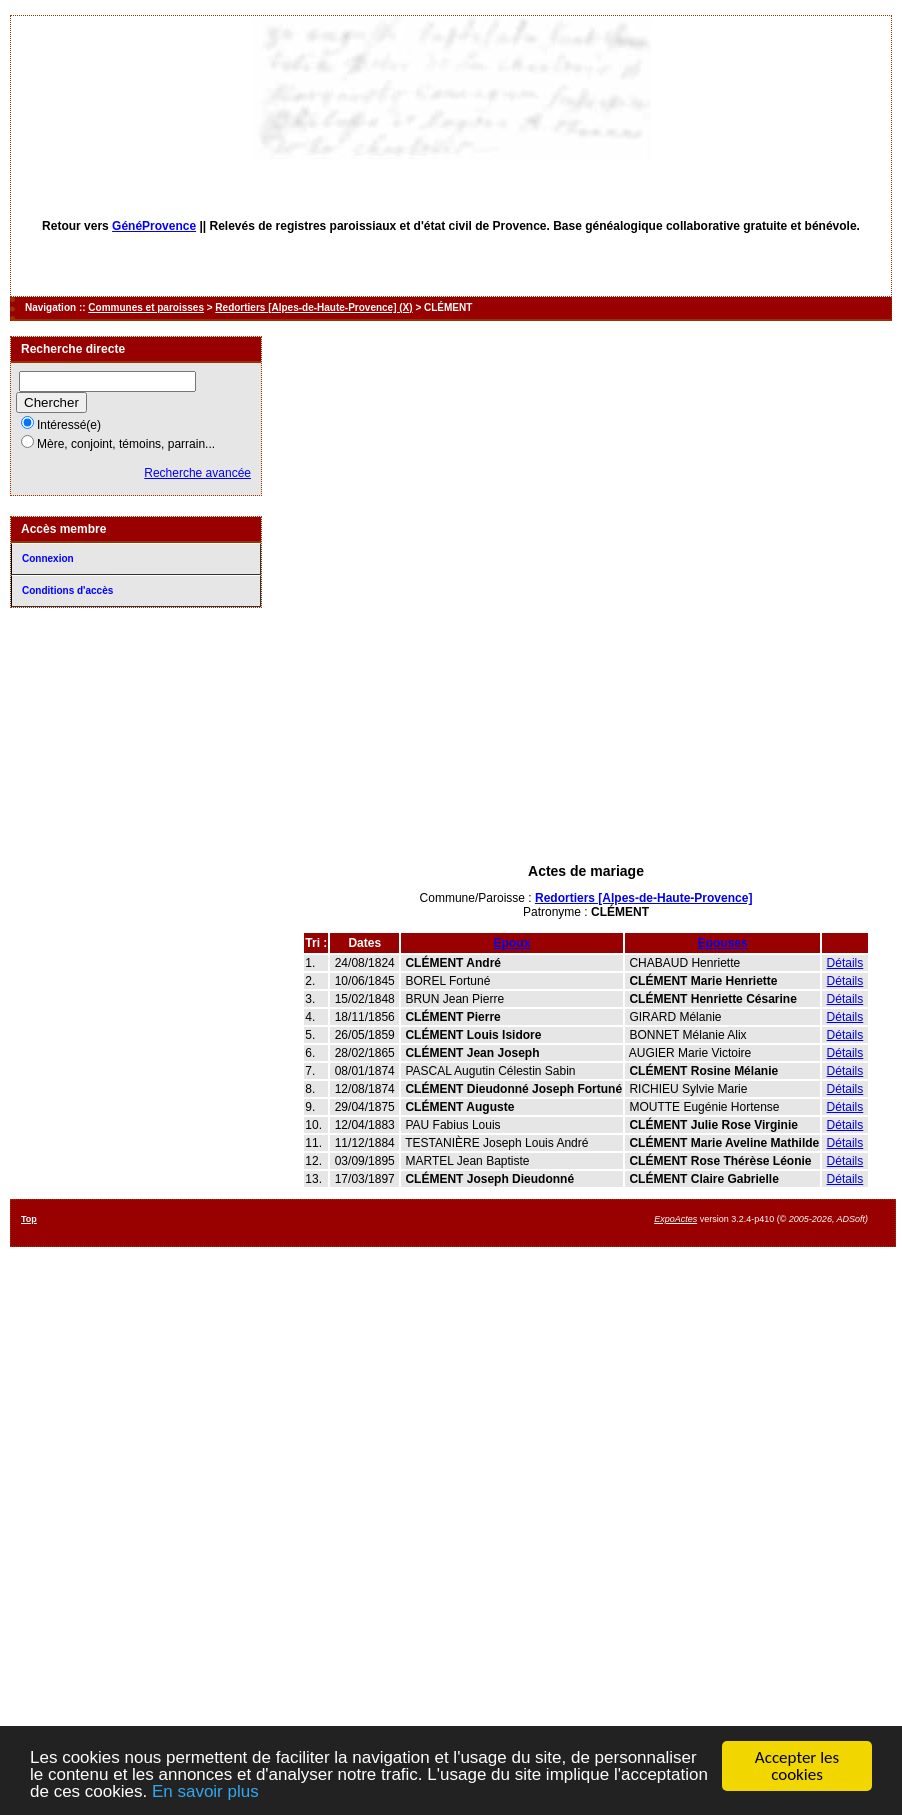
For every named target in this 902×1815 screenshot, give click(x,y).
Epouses (723, 943)
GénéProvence (154, 226)
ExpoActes (675, 1219)
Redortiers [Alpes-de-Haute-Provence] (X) (313, 307)
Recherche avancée (197, 473)
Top (29, 1219)
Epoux (512, 943)
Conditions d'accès (67, 590)
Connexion (48, 558)
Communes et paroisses (146, 307)
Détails (845, 963)
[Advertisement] (586, 748)
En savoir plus (205, 1792)
